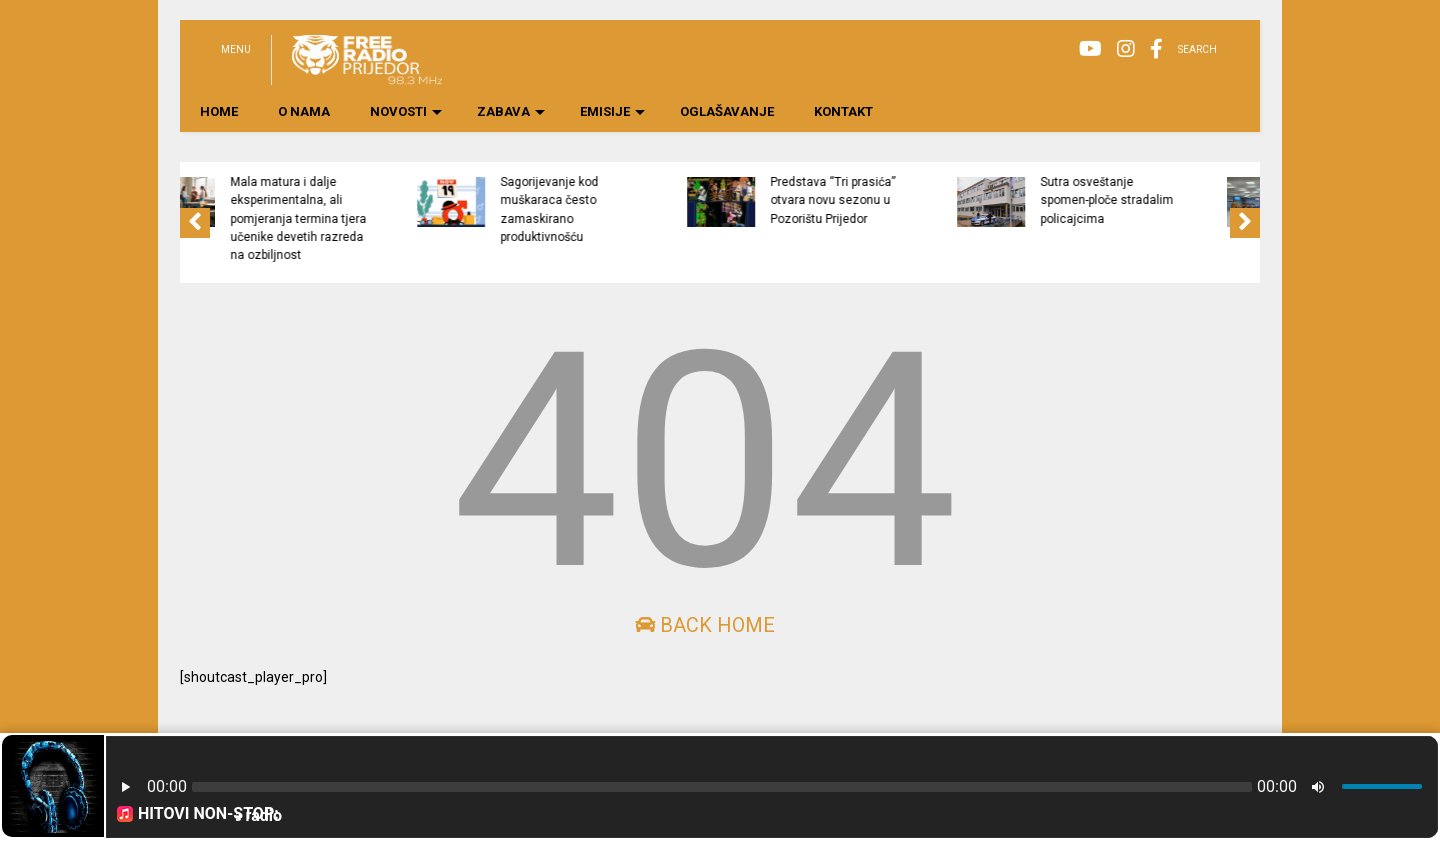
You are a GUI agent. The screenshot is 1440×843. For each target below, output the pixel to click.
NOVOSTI (406, 111)
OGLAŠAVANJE (727, 111)
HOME (219, 111)
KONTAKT (843, 111)
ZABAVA (511, 111)
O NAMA (304, 111)
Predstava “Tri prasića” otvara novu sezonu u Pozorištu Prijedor (916, 200)
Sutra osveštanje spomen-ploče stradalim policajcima (1190, 200)
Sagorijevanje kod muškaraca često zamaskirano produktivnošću (633, 209)
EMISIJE (612, 111)
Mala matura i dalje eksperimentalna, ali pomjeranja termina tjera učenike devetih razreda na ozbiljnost (382, 218)
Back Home (705, 625)
